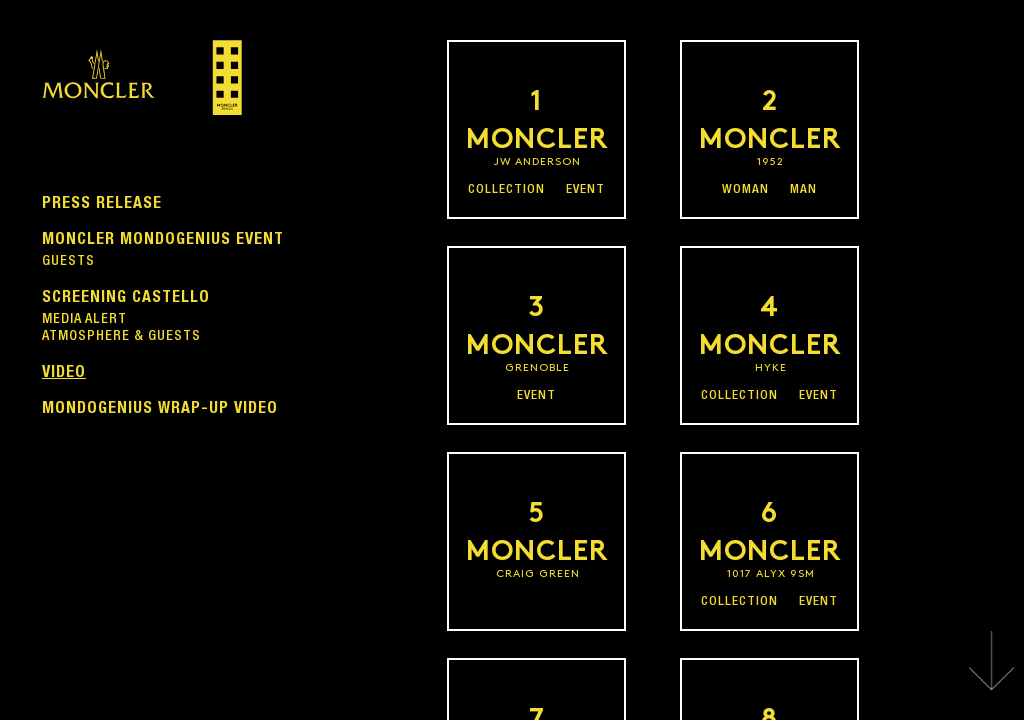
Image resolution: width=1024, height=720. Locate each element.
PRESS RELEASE (102, 202)
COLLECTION (506, 190)
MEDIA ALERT (84, 320)
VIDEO (64, 371)
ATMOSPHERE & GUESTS (121, 337)
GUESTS (68, 262)
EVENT (585, 190)
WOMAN (745, 190)
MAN (803, 190)
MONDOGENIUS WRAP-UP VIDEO (160, 407)
